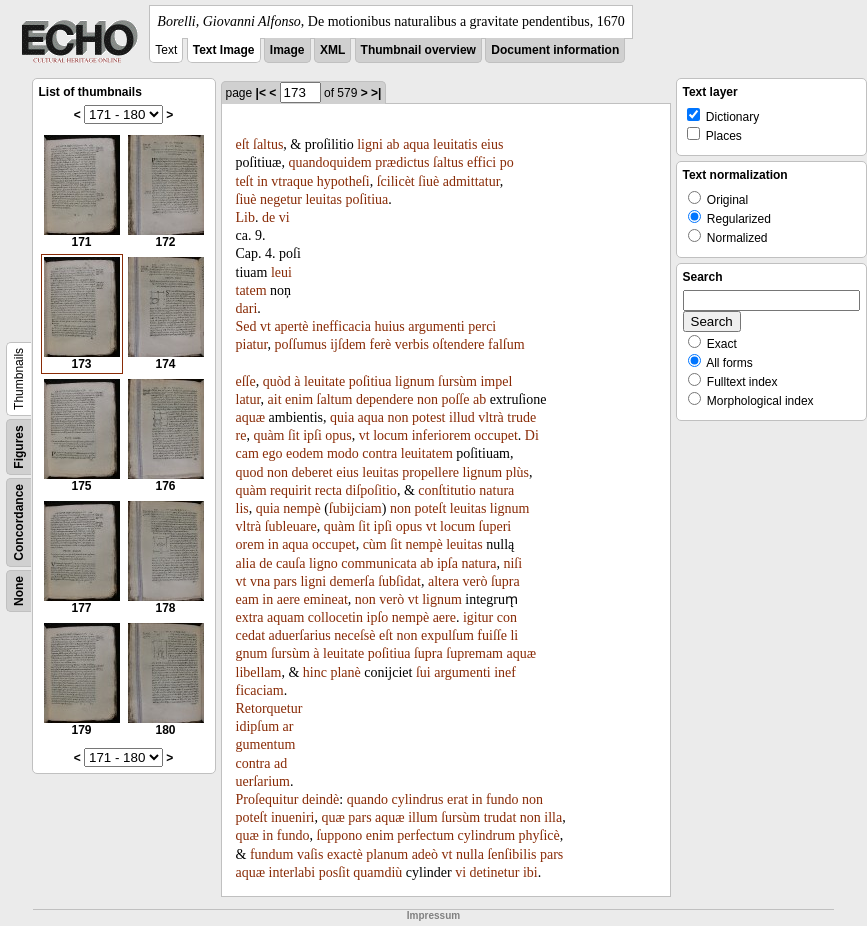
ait (275, 399)
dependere (385, 399)
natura (478, 563)
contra (379, 453)
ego (272, 453)
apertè (291, 326)
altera (443, 581)
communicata (378, 563)
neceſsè (354, 635)
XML (332, 50)
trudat (500, 817)
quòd (277, 381)
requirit (290, 490)
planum (387, 854)
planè (345, 672)
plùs (517, 472)
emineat (326, 599)
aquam (285, 617)
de (268, 217)
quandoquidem (329, 162)
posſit (334, 872)
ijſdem (348, 344)
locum (390, 435)
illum (423, 817)
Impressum (433, 915)
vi (284, 217)
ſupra (505, 581)
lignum (415, 381)
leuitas (323, 199)
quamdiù (377, 872)
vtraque (292, 181)
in (262, 181)
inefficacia (341, 326)
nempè (301, 508)
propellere (430, 472)
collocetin (335, 617)
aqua (416, 144)
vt (265, 326)
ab (392, 144)
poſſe (455, 399)
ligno (323, 563)
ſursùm (457, 381)
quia (342, 417)
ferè (381, 344)
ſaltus (268, 144)
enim (299, 399)
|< (261, 93)
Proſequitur (267, 799)
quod (250, 472)
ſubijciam (355, 508)
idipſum (258, 726)
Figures (19, 446)
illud (462, 417)
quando (367, 799)
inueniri (293, 817)
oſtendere (459, 344)
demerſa (352, 581)
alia (246, 563)
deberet (312, 472)
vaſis (310, 854)
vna (260, 581)
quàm (268, 435)
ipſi (312, 435)
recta (328, 490)
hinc (315, 672)
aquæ (251, 417)
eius (492, 144)
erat (457, 799)
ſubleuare (291, 526)
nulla (470, 854)
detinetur (495, 872)
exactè (345, 854)
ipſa (447, 563)
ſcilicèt (396, 181)
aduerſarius (300, 635)
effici (481, 162)
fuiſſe (492, 635)
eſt (243, 144)
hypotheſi (343, 181)
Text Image (224, 50)
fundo (502, 799)
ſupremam (474, 653)
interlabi (292, 872)
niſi (512, 563)
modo (343, 453)
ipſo (378, 617)
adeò (425, 854)
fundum (272, 854)
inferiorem (441, 435)
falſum (506, 344)
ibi (530, 872)
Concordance (19, 522)
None (19, 591)
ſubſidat (399, 581)
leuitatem (427, 453)
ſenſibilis (511, 854)
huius (389, 326)
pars (285, 581)
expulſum (447, 635)
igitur (478, 617)
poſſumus (301, 344)
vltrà (491, 417)
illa (553, 817)
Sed (246, 326)
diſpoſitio (371, 490)
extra (250, 617)
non (427, 399)
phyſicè (539, 835)
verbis (412, 344)
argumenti (436, 326)
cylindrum (487, 835)
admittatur (471, 181)
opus (338, 435)
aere (288, 599)
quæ (332, 817)
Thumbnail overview (418, 50)
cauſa (291, 563)
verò (475, 581)
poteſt (430, 508)
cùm (375, 544)
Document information (555, 50)
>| (376, 93)
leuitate (324, 381)
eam (247, 599)
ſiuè (428, 181)
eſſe (246, 381)
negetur (281, 199)
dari (247, 308)
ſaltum (335, 399)
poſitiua (367, 199)
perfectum (425, 835)
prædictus (402, 162)
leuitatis (455, 144)
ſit (294, 435)
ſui (423, 672)
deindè (320, 799)
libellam (259, 672)
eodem (304, 453)
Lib (245, 217)
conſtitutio (447, 490)
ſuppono (339, 835)
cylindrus (417, 799)
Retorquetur (269, 708)
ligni (370, 144)
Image (287, 50)
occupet (496, 435)
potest (428, 417)
